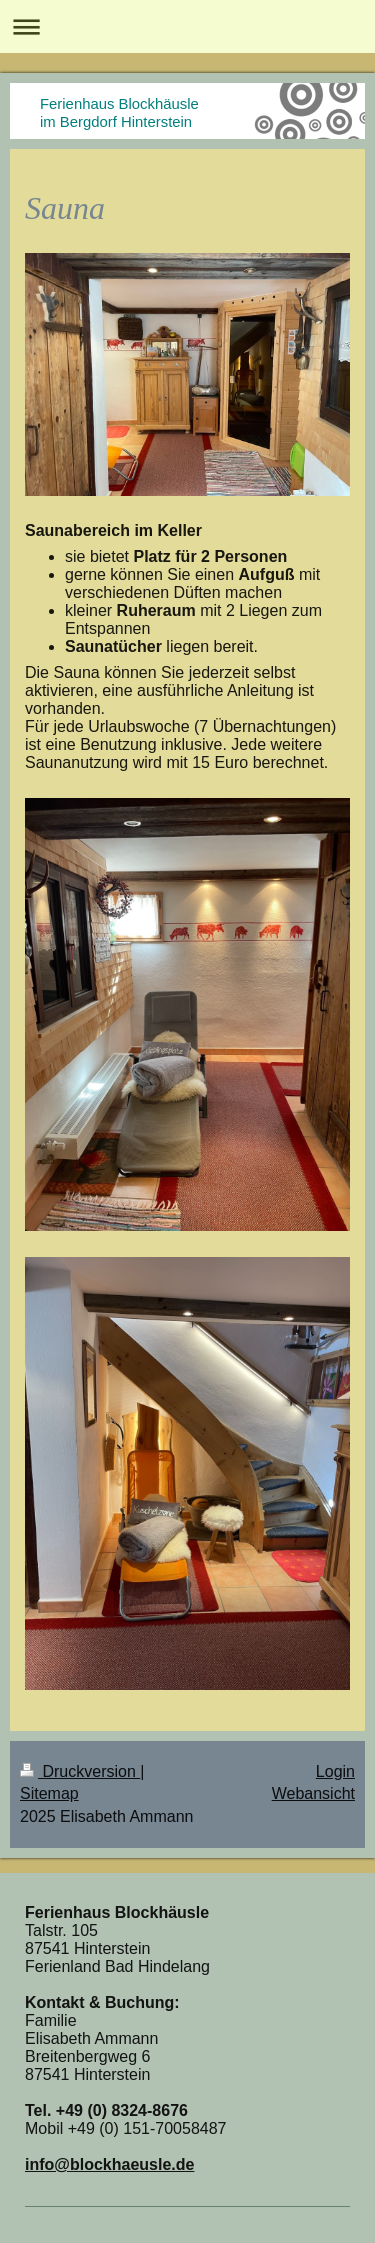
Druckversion (80, 1771)
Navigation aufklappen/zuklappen (187, 26)
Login (335, 1771)
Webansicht (313, 1793)
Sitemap (49, 1793)
